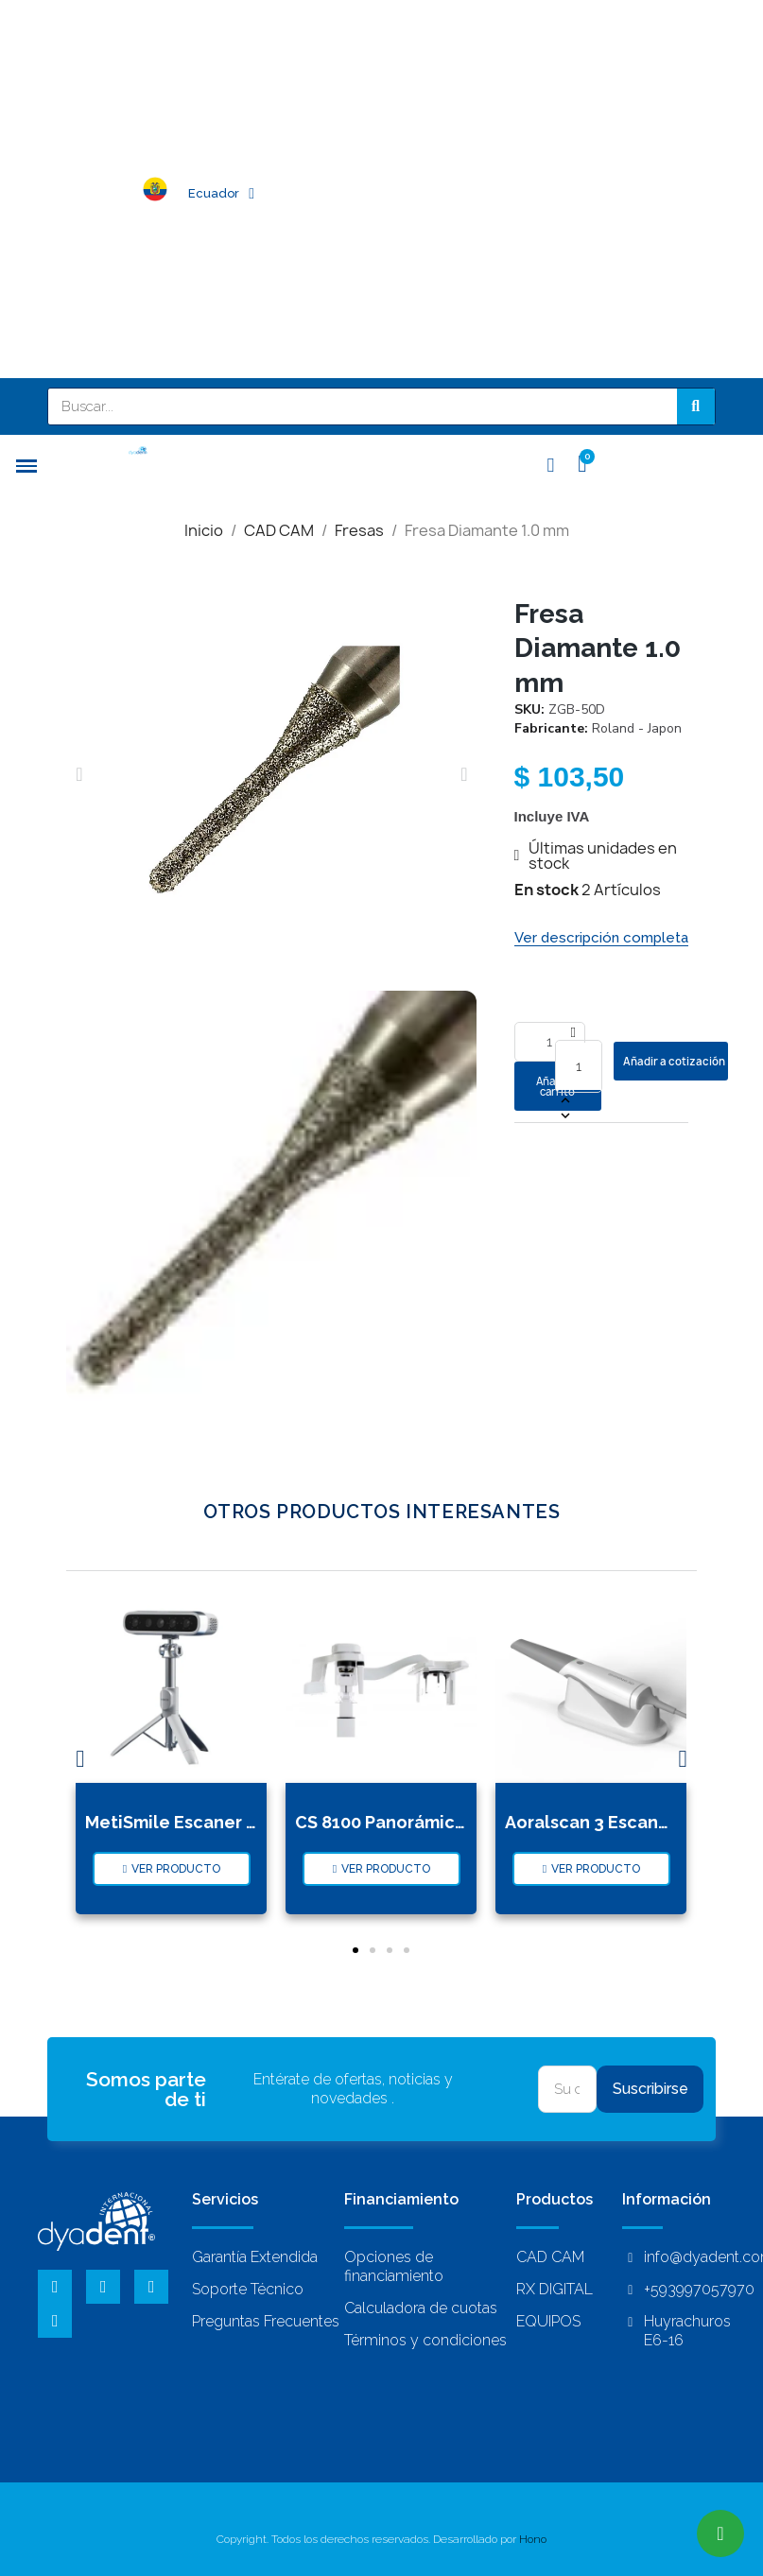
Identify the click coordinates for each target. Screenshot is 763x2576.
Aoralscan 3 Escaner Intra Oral (632, 1812)
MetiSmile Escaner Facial (190, 1812)
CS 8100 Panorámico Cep (400, 1812)
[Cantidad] (578, 1066)
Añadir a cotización (674, 1061)
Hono (532, 2528)
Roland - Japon (637, 728)
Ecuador (221, 194)
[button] (79, 774)
